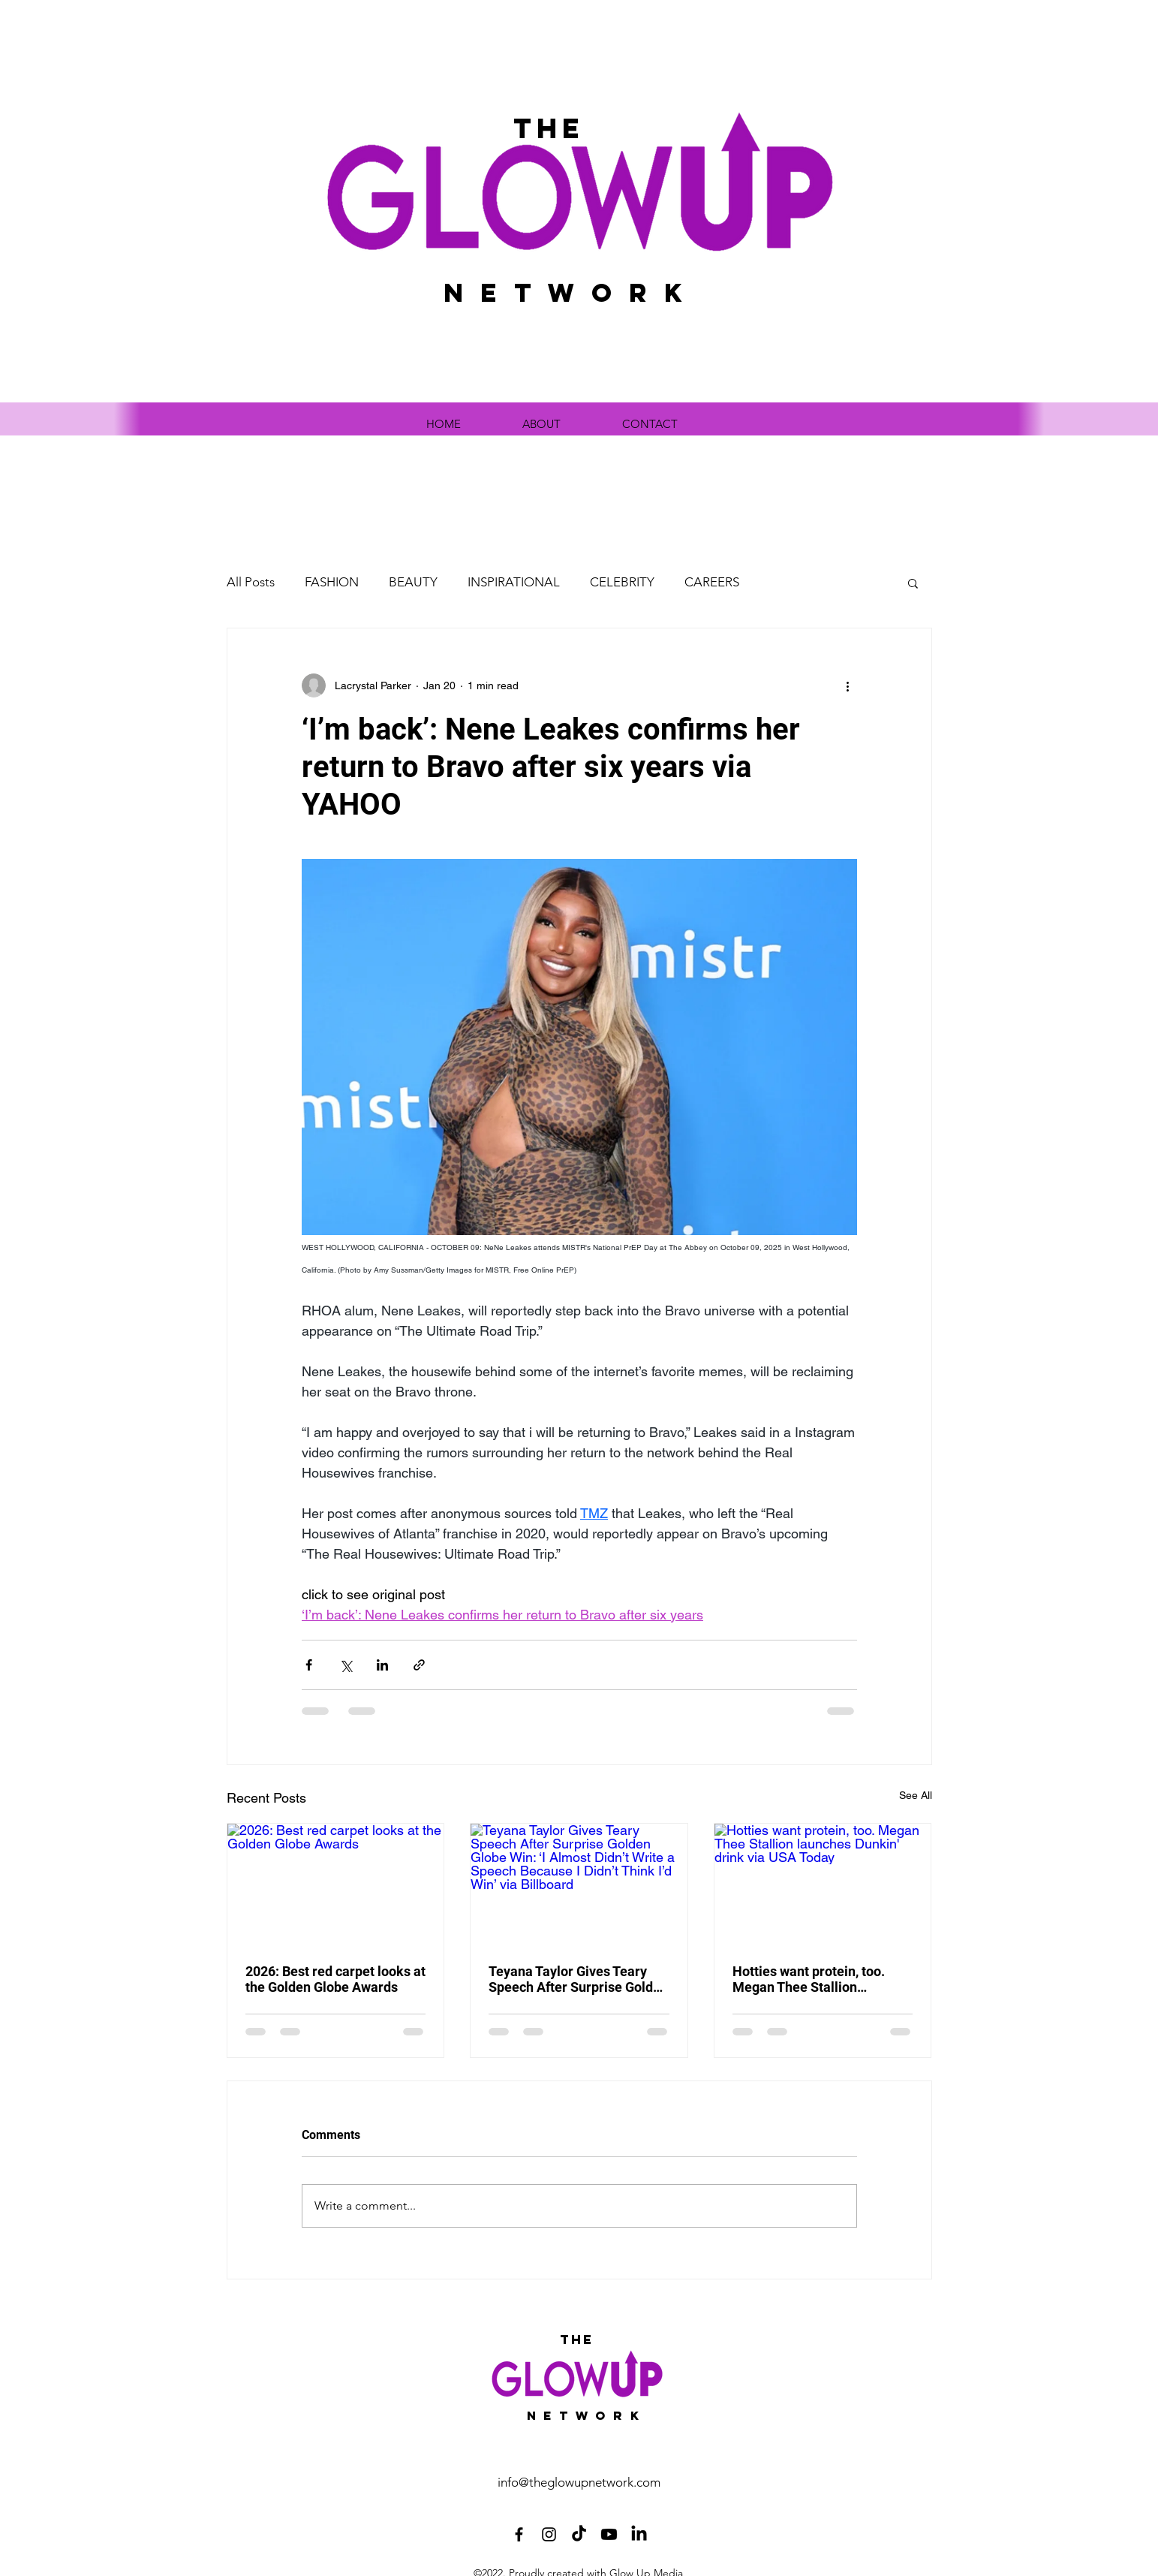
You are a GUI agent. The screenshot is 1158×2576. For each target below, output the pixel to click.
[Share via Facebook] (309, 1665)
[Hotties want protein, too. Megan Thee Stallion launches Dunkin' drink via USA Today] (822, 1884)
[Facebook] (519, 2534)
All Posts (251, 581)
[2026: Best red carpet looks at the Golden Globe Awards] (335, 1884)
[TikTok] (579, 2534)
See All (915, 1795)
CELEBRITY (622, 581)
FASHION (332, 581)
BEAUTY (413, 581)
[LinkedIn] (639, 2534)
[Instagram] (549, 2534)
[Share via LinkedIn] (382, 1665)
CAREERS (711, 581)
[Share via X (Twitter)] (345, 1665)
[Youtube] (609, 2534)
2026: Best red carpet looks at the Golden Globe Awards (335, 1979)
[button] (913, 583)
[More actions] (848, 685)
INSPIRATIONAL (514, 581)
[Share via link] (419, 1665)
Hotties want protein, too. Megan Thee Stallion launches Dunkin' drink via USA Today (811, 1979)
